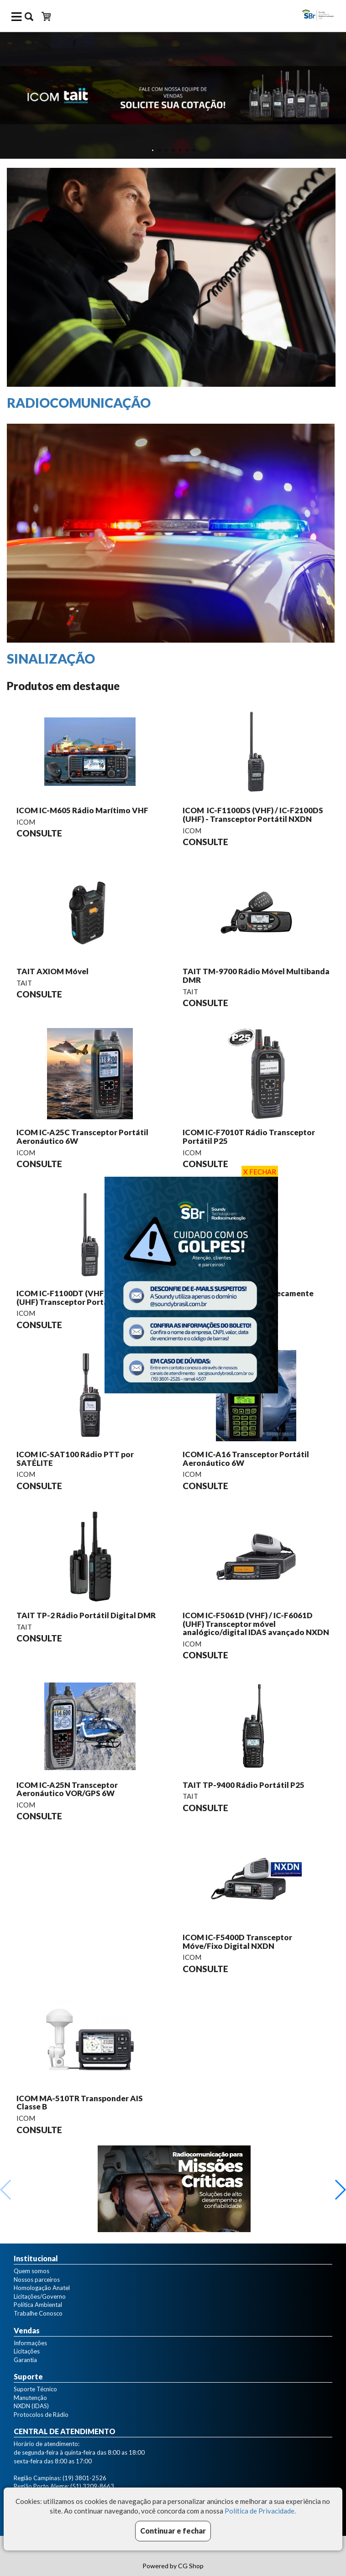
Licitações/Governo (40, 2296)
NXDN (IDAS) (31, 2406)
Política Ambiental (38, 2304)
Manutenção (30, 2397)
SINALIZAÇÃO (51, 658)
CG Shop (191, 2566)
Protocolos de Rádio (41, 2414)
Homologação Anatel (42, 2287)
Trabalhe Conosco (38, 2313)
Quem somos (31, 2271)
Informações (30, 2343)
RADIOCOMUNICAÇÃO (79, 402)
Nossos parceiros (37, 2279)
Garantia (25, 2359)
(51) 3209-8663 (92, 2486)
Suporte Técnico (35, 2389)
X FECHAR (259, 1172)
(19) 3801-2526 (84, 2478)
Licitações (27, 2351)
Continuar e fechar (173, 2530)
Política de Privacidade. (260, 2511)
